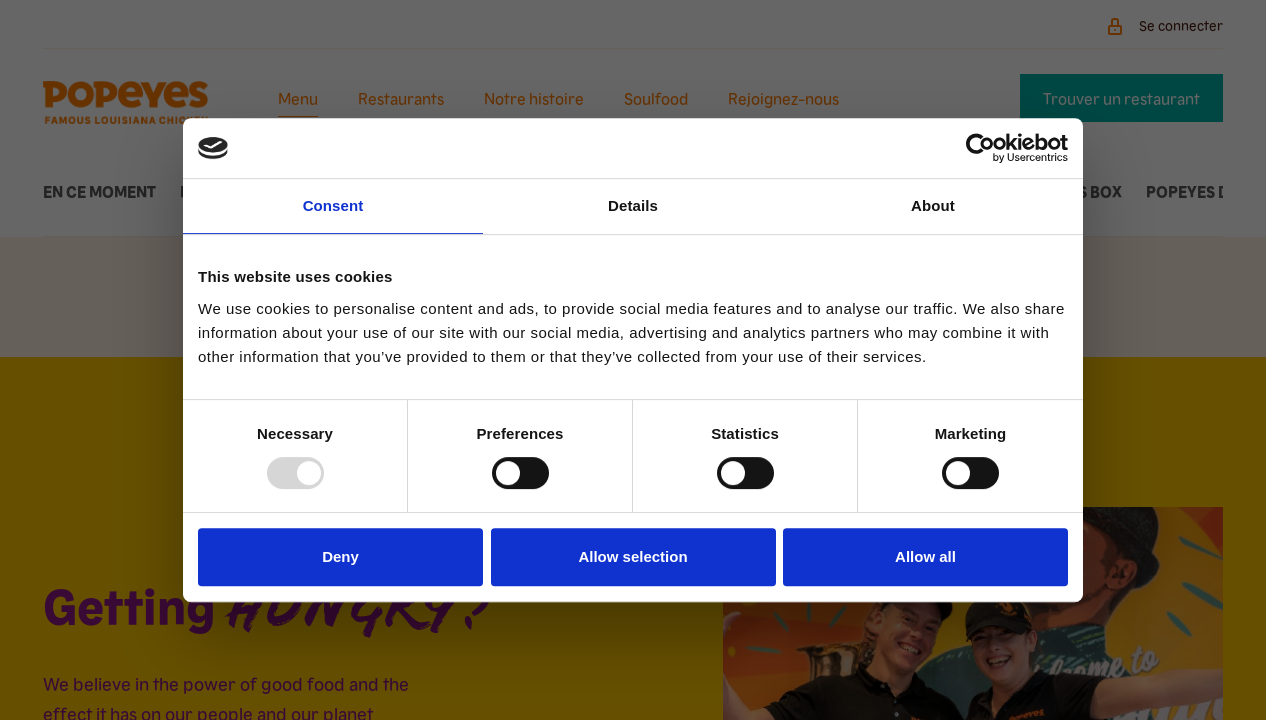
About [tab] (933, 205)
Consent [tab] (333, 205)
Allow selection (632, 556)
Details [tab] (633, 205)
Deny (340, 556)
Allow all (925, 556)
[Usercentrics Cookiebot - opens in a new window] (980, 148)
